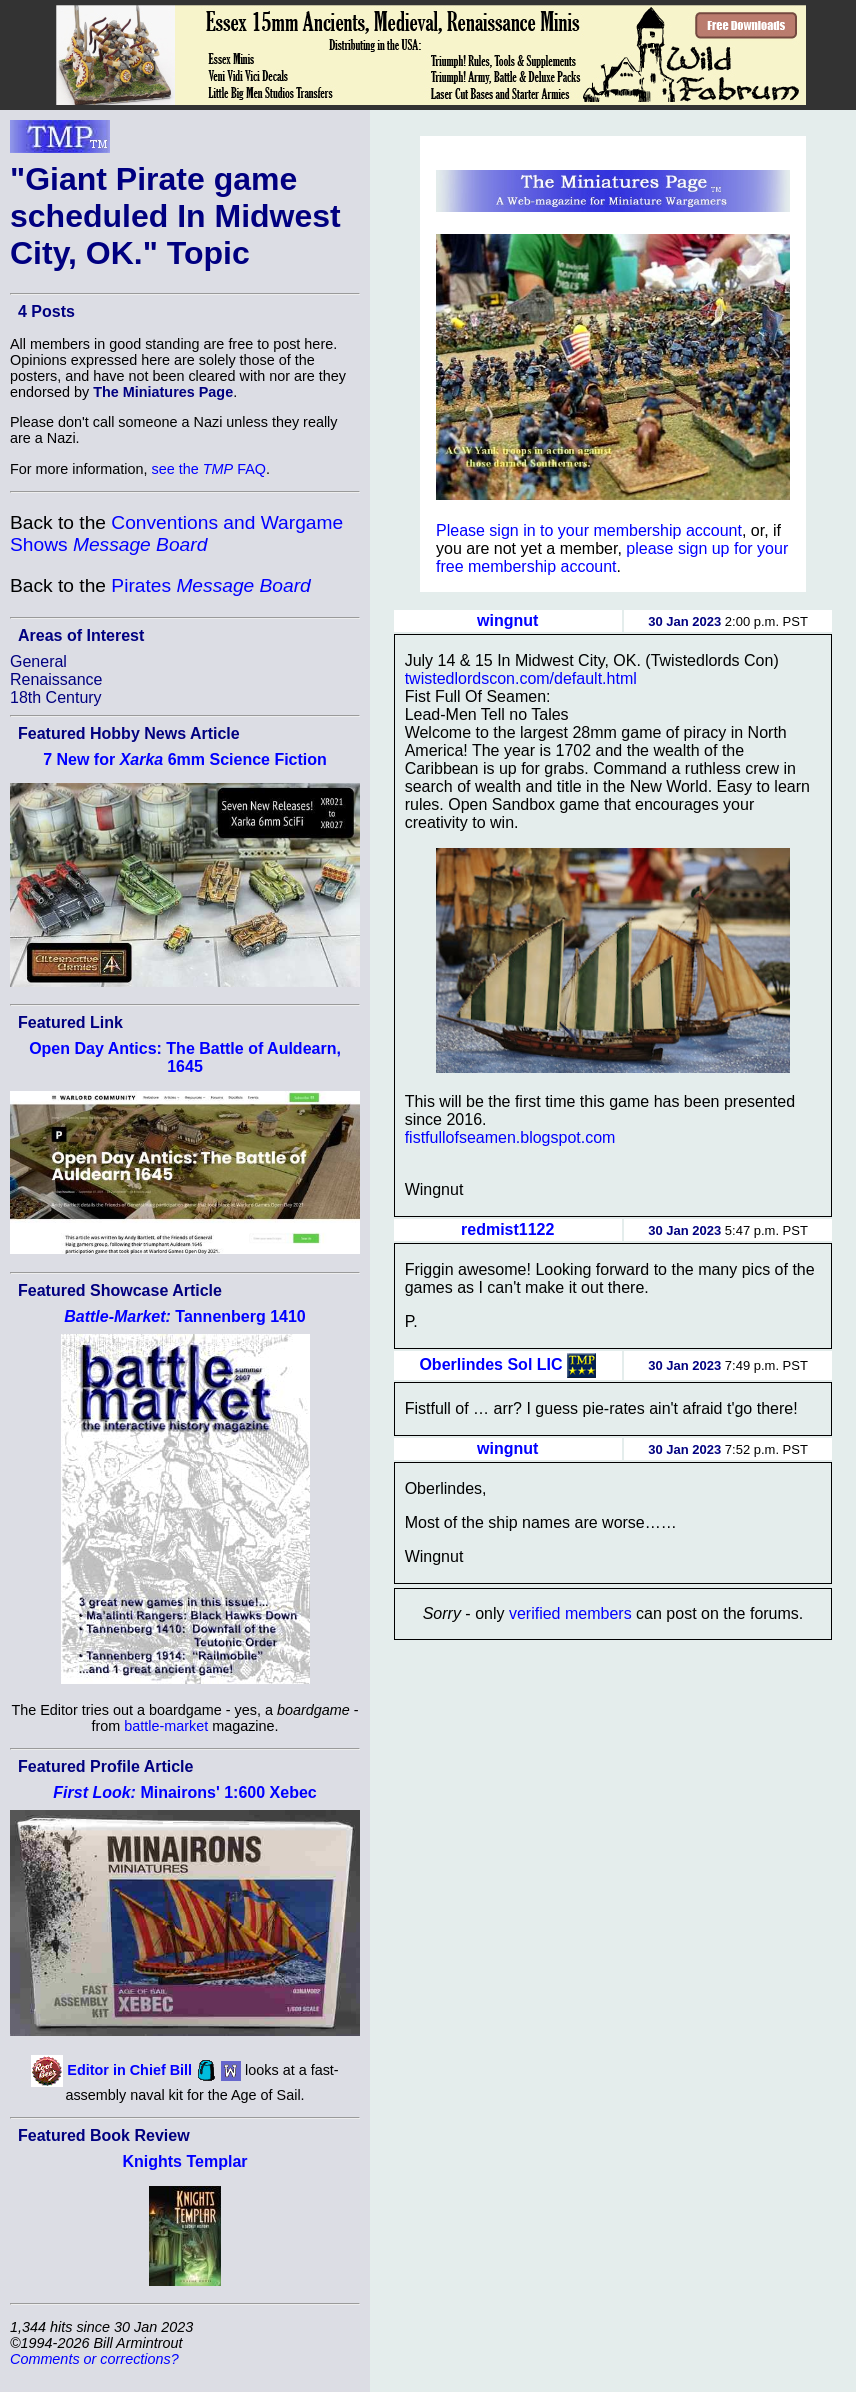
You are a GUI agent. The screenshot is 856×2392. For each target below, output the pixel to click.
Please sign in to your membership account (589, 530)
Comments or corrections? (94, 2359)
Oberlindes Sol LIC (490, 1363)
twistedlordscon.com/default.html (521, 678)
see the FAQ (209, 469)
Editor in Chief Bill (129, 2070)
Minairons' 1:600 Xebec (184, 1792)
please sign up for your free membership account (612, 557)
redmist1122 (507, 1229)
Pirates (210, 585)
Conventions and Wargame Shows (176, 533)
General (38, 661)
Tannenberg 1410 (185, 1316)
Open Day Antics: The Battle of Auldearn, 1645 (185, 1057)
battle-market (166, 1726)
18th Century (56, 697)
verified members (570, 1613)
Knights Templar (184, 2161)
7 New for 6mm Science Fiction (185, 759)
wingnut (507, 620)
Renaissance (56, 679)
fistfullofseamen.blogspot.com (510, 1137)
